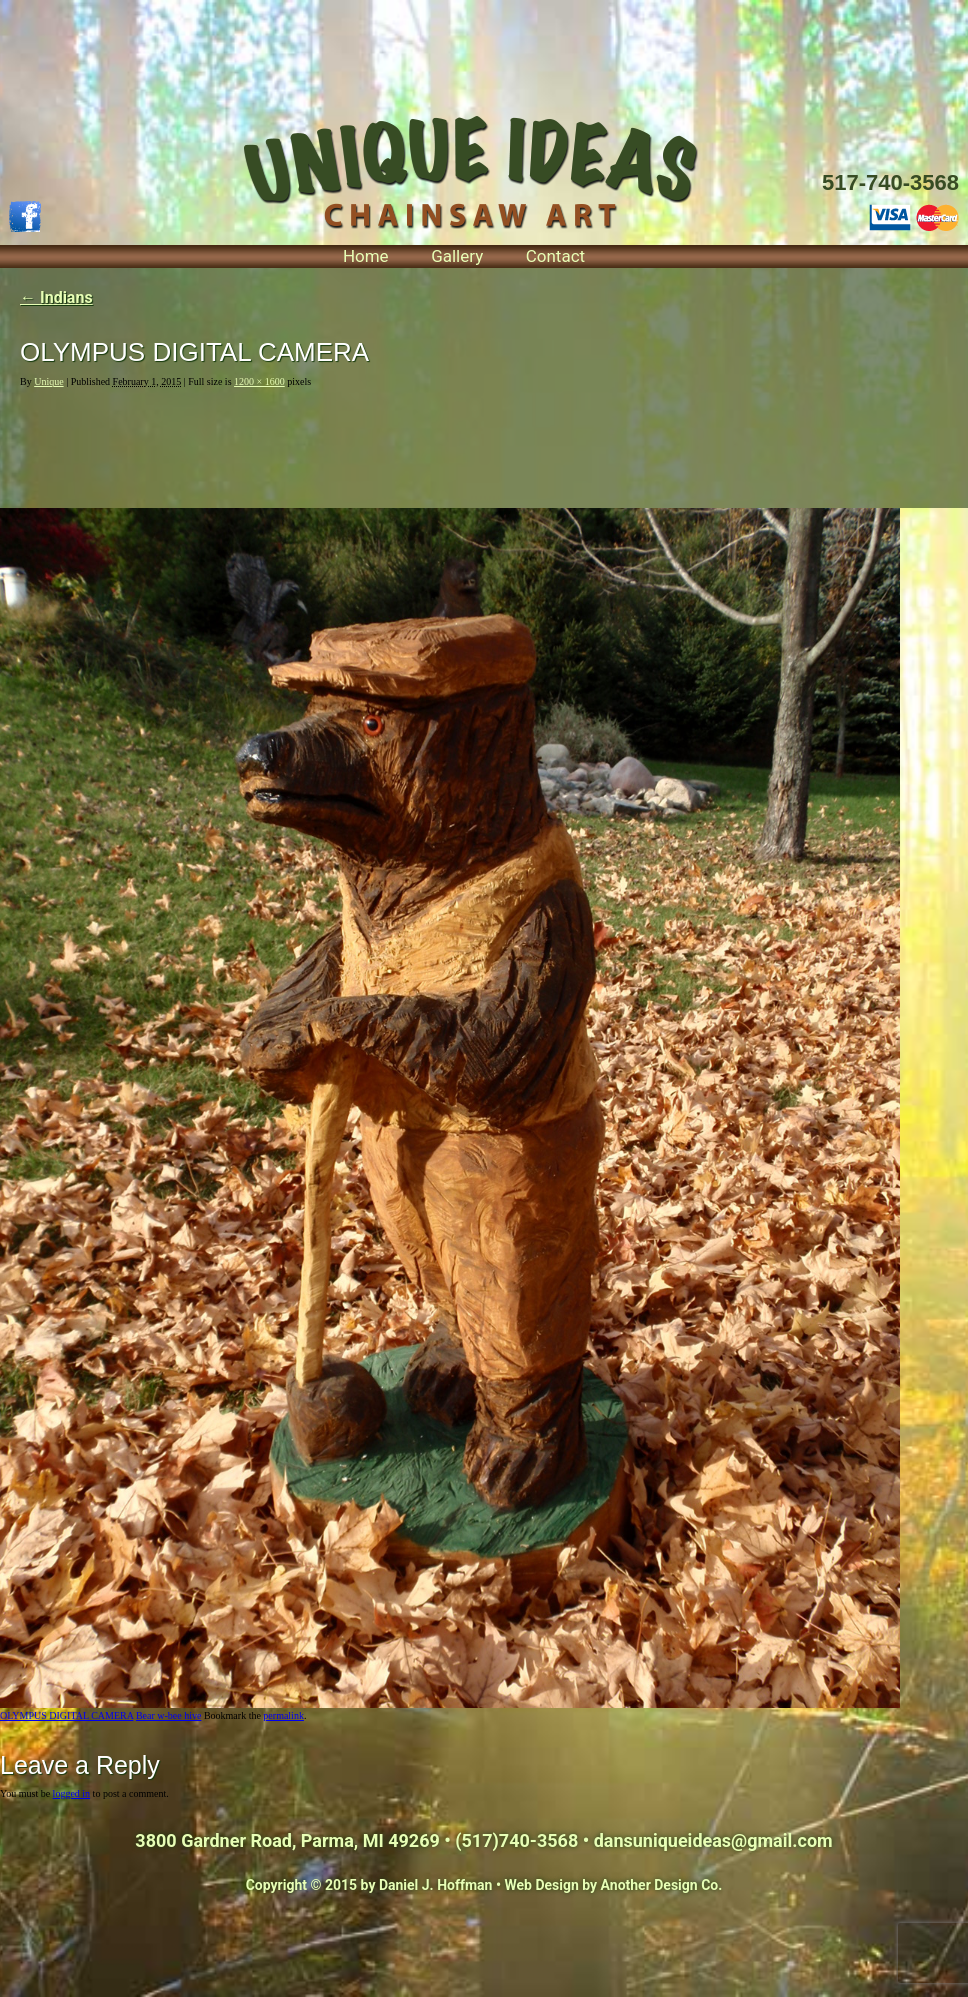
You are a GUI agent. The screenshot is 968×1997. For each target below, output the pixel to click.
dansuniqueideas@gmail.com (713, 1840)
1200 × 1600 (259, 381)
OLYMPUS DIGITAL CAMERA (66, 1715)
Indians (56, 297)
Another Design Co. (662, 1885)
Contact (555, 256)
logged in (72, 1793)
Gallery (457, 256)
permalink (283, 1715)
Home (366, 256)
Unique (48, 381)
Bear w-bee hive (169, 1715)
